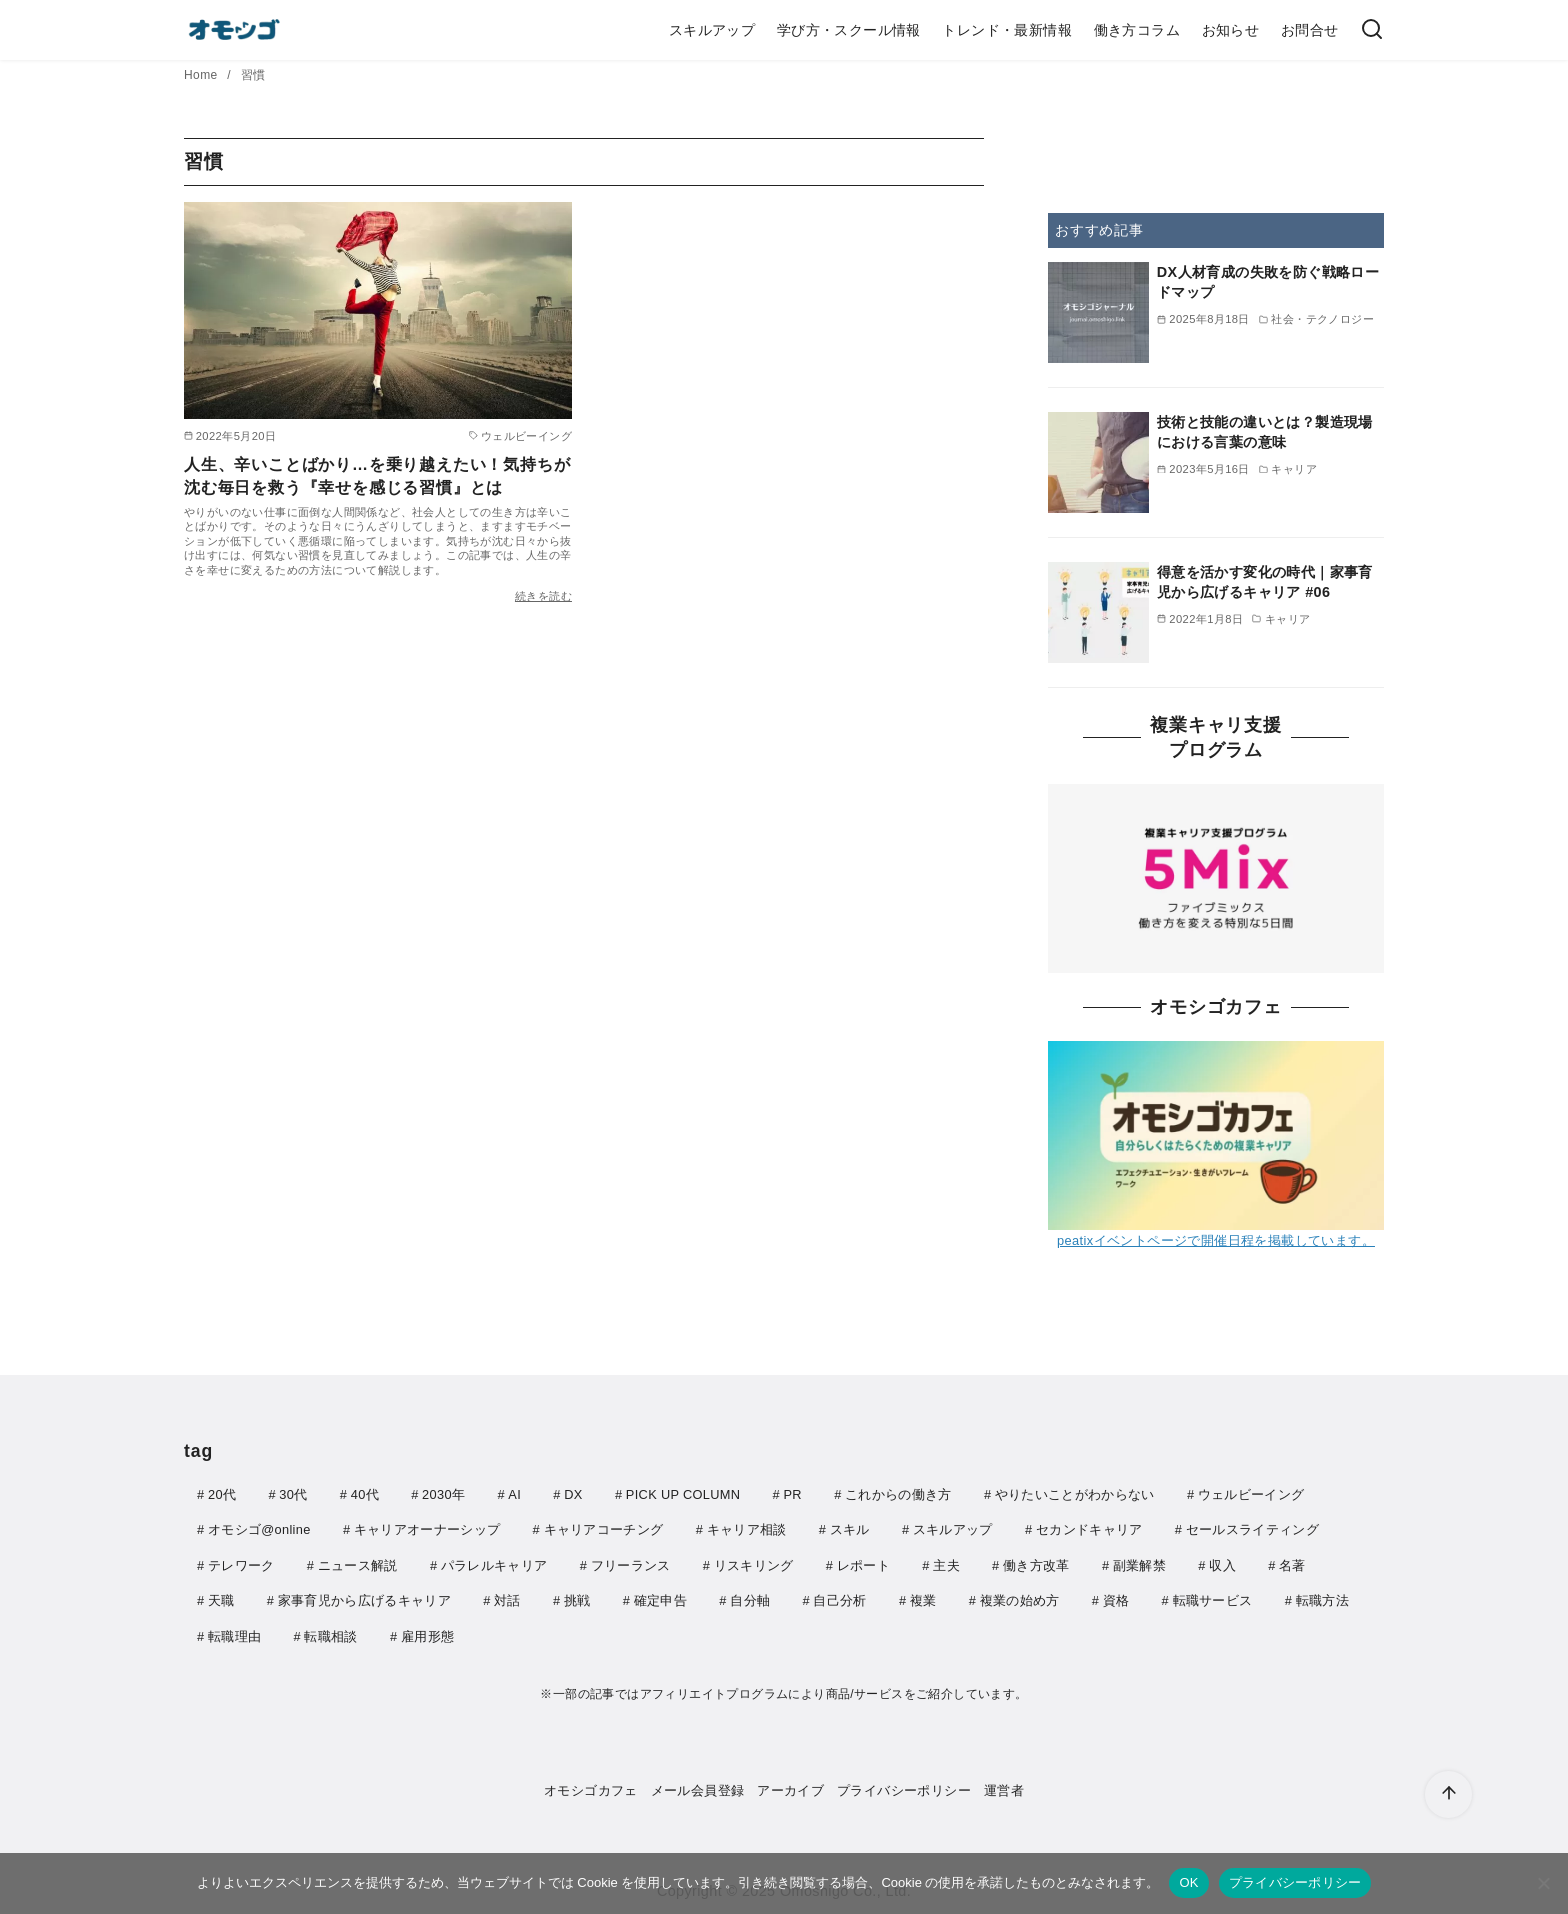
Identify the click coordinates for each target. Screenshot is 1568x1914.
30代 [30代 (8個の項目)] (293, 1494)
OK (1188, 1882)
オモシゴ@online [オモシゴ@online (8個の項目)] (259, 1528)
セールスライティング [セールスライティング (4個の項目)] (1252, 1528)
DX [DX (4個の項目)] (573, 1494)
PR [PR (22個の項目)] (793, 1494)
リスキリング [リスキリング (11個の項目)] (754, 1563)
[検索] (1372, 30)
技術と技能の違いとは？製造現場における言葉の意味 (1265, 432)
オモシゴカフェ (591, 1785)
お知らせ (1231, 30)
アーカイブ (790, 1785)
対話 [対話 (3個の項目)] (507, 1597)
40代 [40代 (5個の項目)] (365, 1494)
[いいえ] (1543, 1883)
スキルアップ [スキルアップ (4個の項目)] (953, 1528)
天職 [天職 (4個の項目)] (221, 1597)
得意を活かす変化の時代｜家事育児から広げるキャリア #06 (1265, 582)
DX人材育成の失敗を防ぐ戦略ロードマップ (1268, 282)
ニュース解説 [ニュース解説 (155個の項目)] (358, 1563)
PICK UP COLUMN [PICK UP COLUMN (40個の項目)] (683, 1494)
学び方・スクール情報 (849, 30)
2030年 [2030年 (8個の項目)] (443, 1494)
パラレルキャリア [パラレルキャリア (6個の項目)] (494, 1563)
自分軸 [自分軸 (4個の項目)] (750, 1597)
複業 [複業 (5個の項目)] (923, 1597)
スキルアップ (712, 30)
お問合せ (1310, 30)
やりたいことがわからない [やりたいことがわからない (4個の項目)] (1075, 1494)
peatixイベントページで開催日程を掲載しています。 (1216, 1240)
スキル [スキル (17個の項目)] (850, 1528)
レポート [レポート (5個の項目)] (863, 1563)
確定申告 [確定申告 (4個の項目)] (660, 1597)
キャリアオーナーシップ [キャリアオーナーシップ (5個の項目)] (427, 1528)
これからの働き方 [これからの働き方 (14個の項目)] (898, 1494)
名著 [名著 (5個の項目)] (1292, 1563)
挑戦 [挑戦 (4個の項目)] (577, 1597)
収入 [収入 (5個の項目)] (1222, 1563)
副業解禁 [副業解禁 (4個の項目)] (1139, 1563)
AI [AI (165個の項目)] (514, 1494)
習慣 (253, 75)
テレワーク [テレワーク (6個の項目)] (241, 1563)
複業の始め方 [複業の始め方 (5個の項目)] (1020, 1597)
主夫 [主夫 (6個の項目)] (946, 1563)
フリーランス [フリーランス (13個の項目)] (631, 1563)
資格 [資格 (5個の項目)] (1116, 1597)
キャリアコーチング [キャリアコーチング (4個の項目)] (604, 1528)
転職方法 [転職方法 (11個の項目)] (1322, 1597)
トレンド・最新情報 (1007, 30)
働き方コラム (1137, 30)
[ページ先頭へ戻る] (1448, 1794)
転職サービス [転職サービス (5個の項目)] (1213, 1597)
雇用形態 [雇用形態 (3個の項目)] (427, 1632)
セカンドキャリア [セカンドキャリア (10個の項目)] (1089, 1528)
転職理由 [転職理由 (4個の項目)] (234, 1632)
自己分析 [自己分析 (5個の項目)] (839, 1597)
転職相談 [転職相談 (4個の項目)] (330, 1632)
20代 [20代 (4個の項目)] (222, 1494)
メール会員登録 (698, 1785)
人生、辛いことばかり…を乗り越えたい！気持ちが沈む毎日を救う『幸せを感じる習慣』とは (377, 475)
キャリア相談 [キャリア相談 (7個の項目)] (747, 1528)
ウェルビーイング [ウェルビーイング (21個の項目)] (1251, 1494)
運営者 (1004, 1785)
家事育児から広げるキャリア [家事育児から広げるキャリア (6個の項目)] (364, 1597)
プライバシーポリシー (904, 1785)
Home (202, 75)
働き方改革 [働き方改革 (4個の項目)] (1036, 1563)
